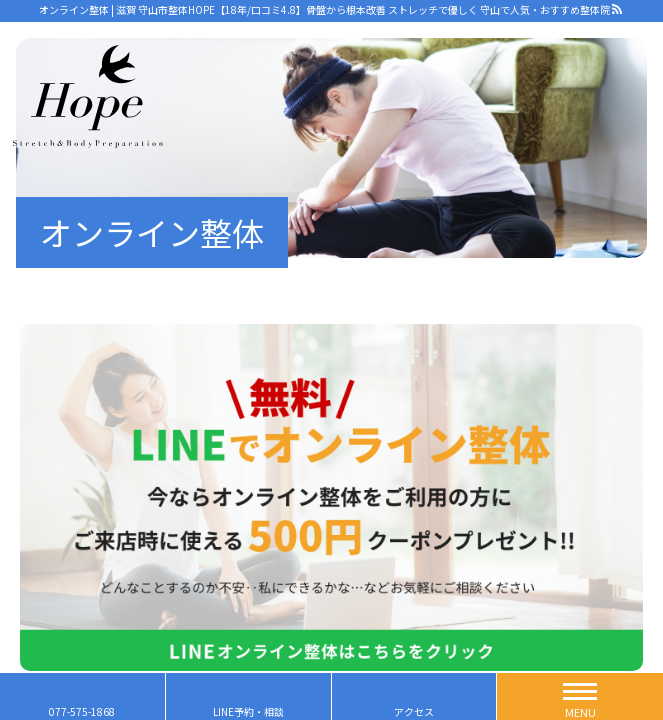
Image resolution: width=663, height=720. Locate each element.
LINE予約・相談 (248, 711)
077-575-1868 (82, 711)
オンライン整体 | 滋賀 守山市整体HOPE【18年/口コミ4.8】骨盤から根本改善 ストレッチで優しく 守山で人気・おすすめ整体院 (324, 9)
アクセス (414, 711)
